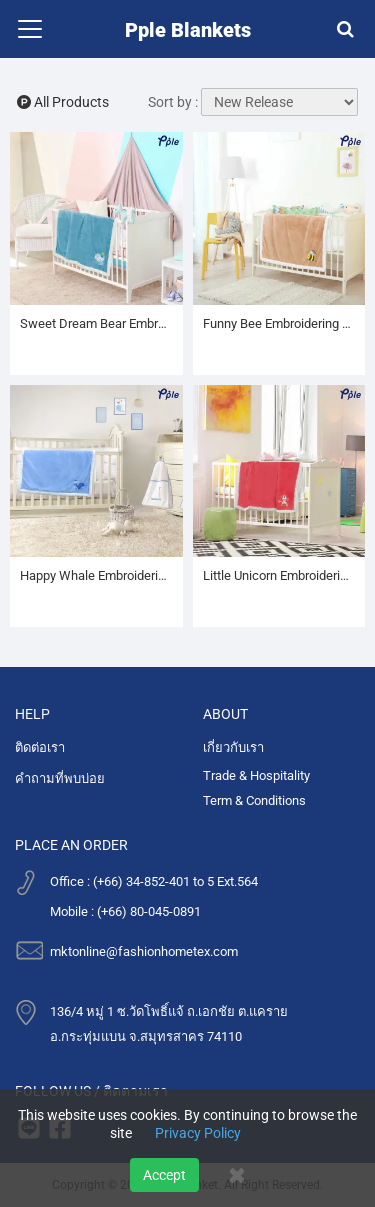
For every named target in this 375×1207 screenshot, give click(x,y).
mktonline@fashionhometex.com (144, 951)
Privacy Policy (198, 1133)
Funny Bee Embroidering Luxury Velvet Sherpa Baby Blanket (279, 323)
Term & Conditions (254, 800)
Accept (164, 1175)
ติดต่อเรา (40, 747)
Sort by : (173, 102)
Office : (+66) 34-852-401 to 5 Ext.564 (154, 881)
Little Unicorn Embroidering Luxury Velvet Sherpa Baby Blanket (279, 575)
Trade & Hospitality (256, 775)
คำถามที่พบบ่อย (60, 778)
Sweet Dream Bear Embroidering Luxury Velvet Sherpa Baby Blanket (96, 323)
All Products (63, 102)
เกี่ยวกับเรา (233, 747)
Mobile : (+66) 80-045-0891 (125, 911)
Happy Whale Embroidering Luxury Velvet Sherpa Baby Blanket (96, 575)
